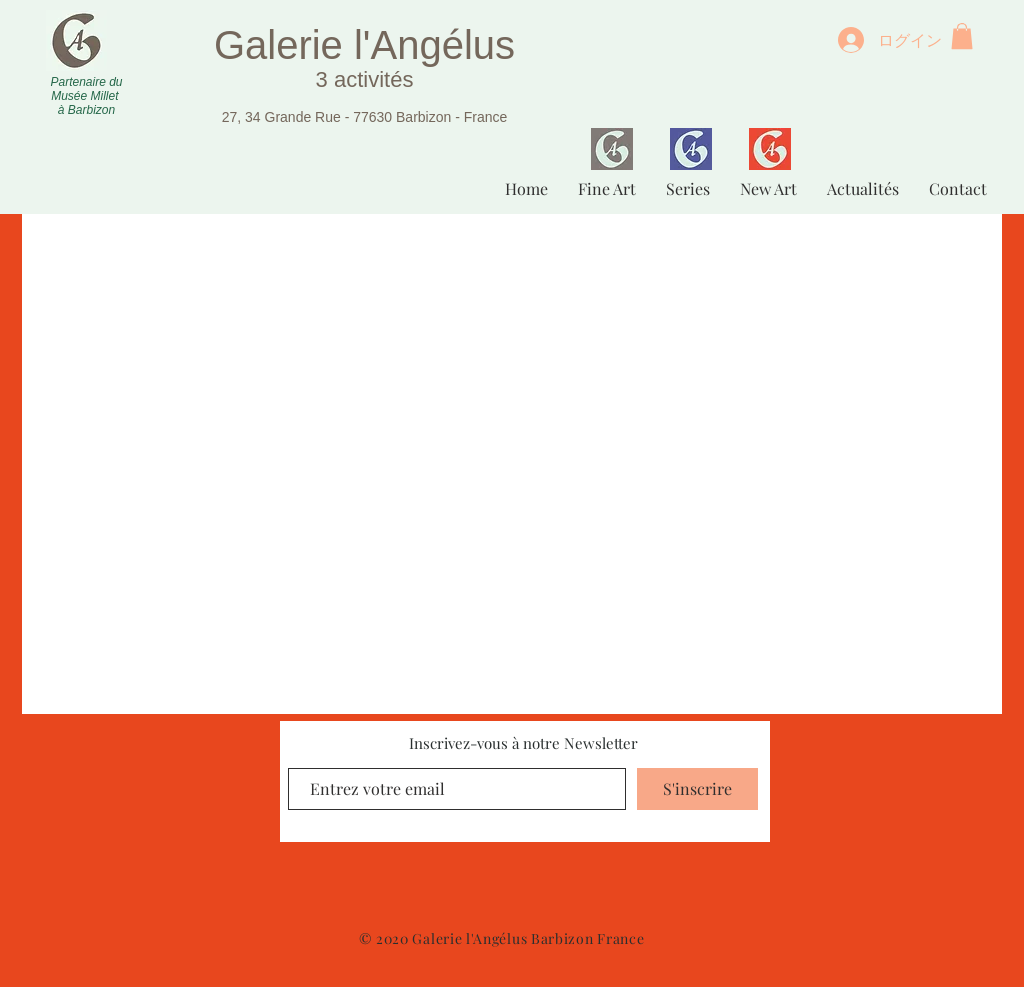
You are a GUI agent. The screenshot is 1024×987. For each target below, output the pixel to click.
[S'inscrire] (697, 789)
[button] (962, 36)
